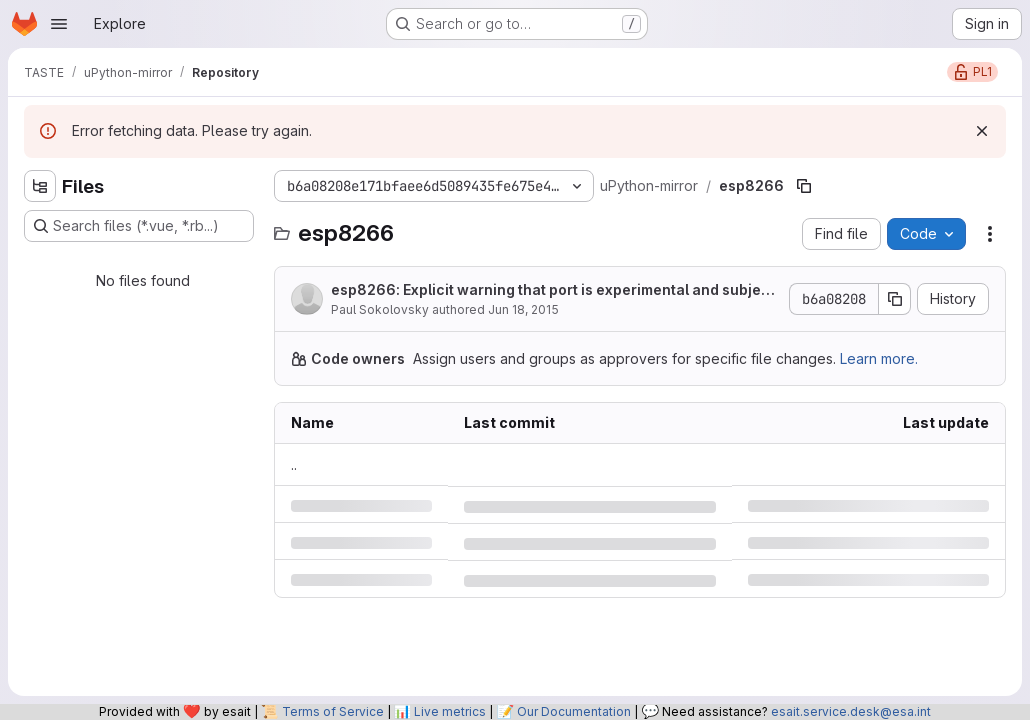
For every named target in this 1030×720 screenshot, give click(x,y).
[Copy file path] (804, 186)
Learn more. (879, 358)
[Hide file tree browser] (40, 186)
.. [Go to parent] (294, 464)
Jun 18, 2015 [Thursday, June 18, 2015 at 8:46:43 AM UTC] (523, 309)
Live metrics (450, 711)
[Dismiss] (982, 131)
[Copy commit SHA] (895, 299)
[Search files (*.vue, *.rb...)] (139, 226)
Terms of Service (333, 711)
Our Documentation (574, 711)
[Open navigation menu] (59, 24)
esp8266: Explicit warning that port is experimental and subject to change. (553, 290)
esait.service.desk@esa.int (851, 711)
